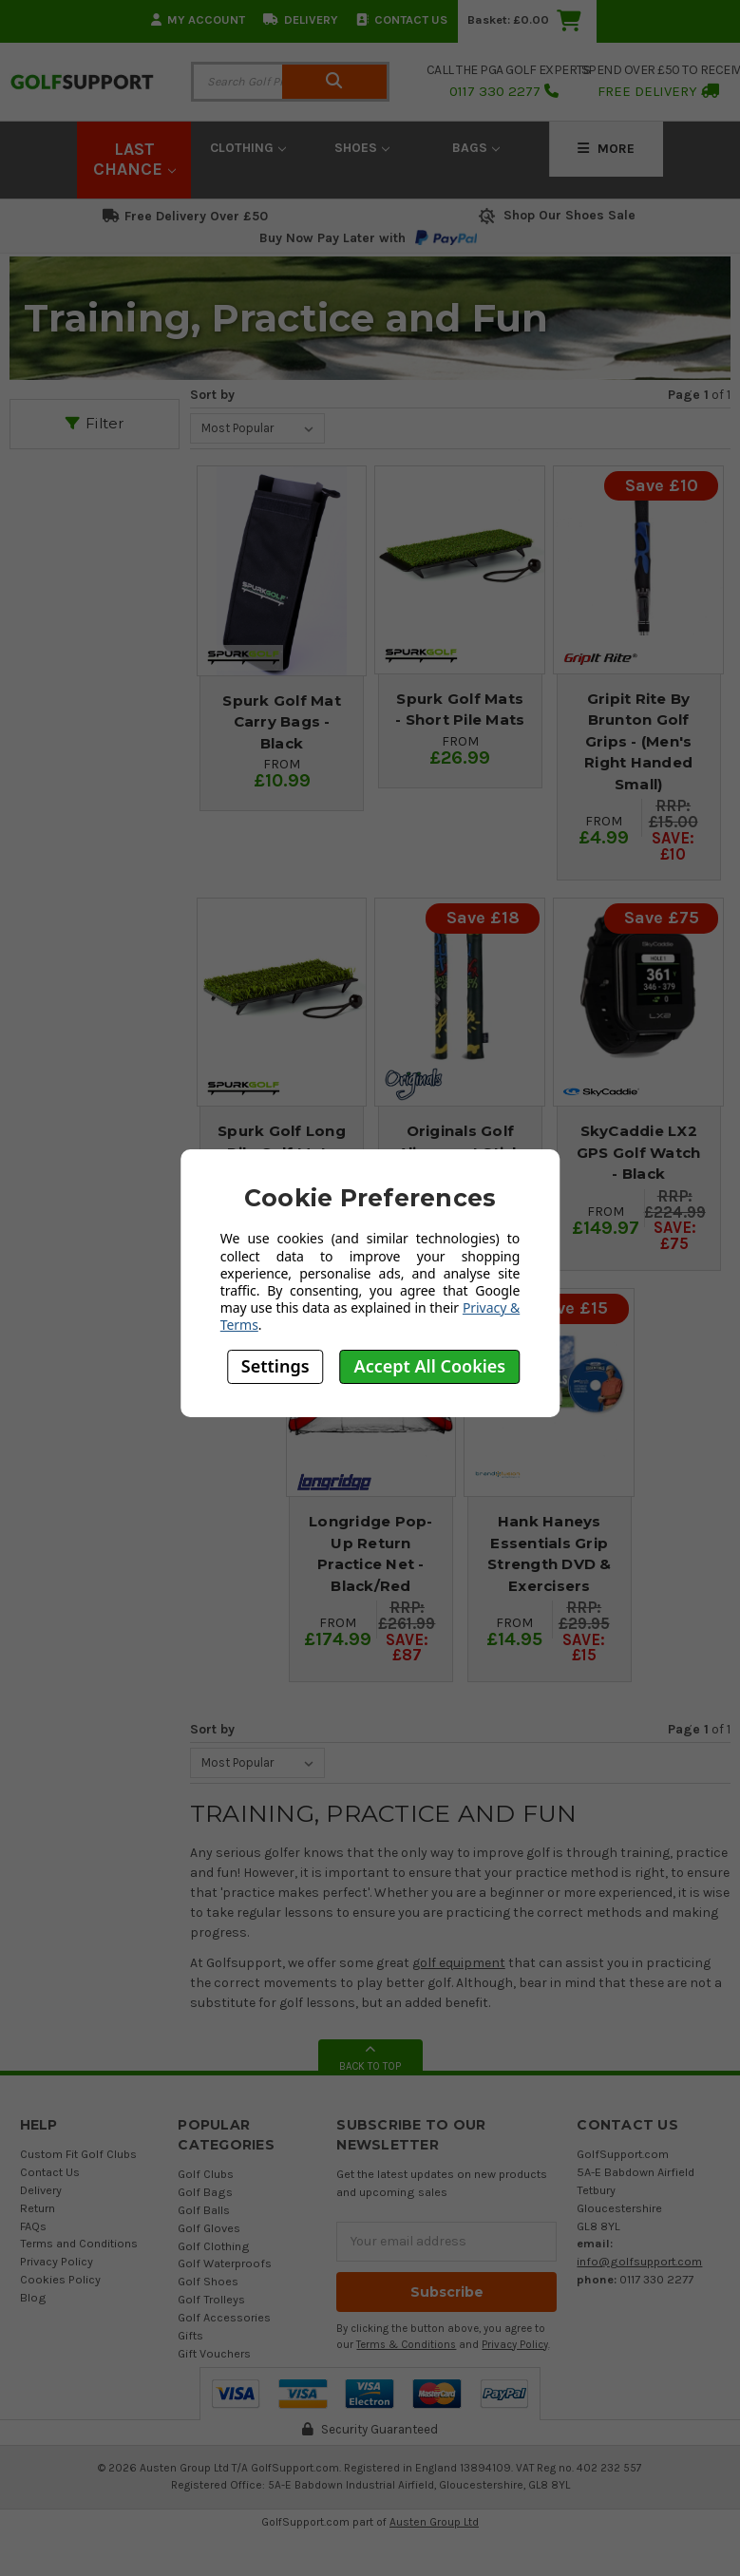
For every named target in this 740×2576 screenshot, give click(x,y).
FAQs (33, 2226)
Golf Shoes (208, 2281)
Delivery (300, 19)
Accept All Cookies (430, 1365)
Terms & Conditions (406, 2345)
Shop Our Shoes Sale (555, 215)
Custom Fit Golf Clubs (78, 2154)
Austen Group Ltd (434, 2522)
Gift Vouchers (214, 2353)
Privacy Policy (56, 2261)
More (606, 149)
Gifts (190, 2335)
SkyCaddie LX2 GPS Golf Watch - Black (639, 1152)
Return (37, 2208)
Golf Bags (205, 2192)
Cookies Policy (60, 2279)
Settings (275, 1365)
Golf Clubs (206, 2174)
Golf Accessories (224, 2317)
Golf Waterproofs (225, 2263)
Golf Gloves (209, 2228)
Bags (476, 148)
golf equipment (458, 1963)
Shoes (361, 148)
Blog (33, 2297)
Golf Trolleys (211, 2299)
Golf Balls (204, 2210)
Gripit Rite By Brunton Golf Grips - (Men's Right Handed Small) (638, 741)
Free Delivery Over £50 (185, 216)
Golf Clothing (214, 2246)
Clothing (248, 148)
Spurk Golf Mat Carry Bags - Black (281, 721)
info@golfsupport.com (639, 2261)
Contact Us (401, 19)
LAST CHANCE (134, 159)
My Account (198, 19)
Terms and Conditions (79, 2243)
